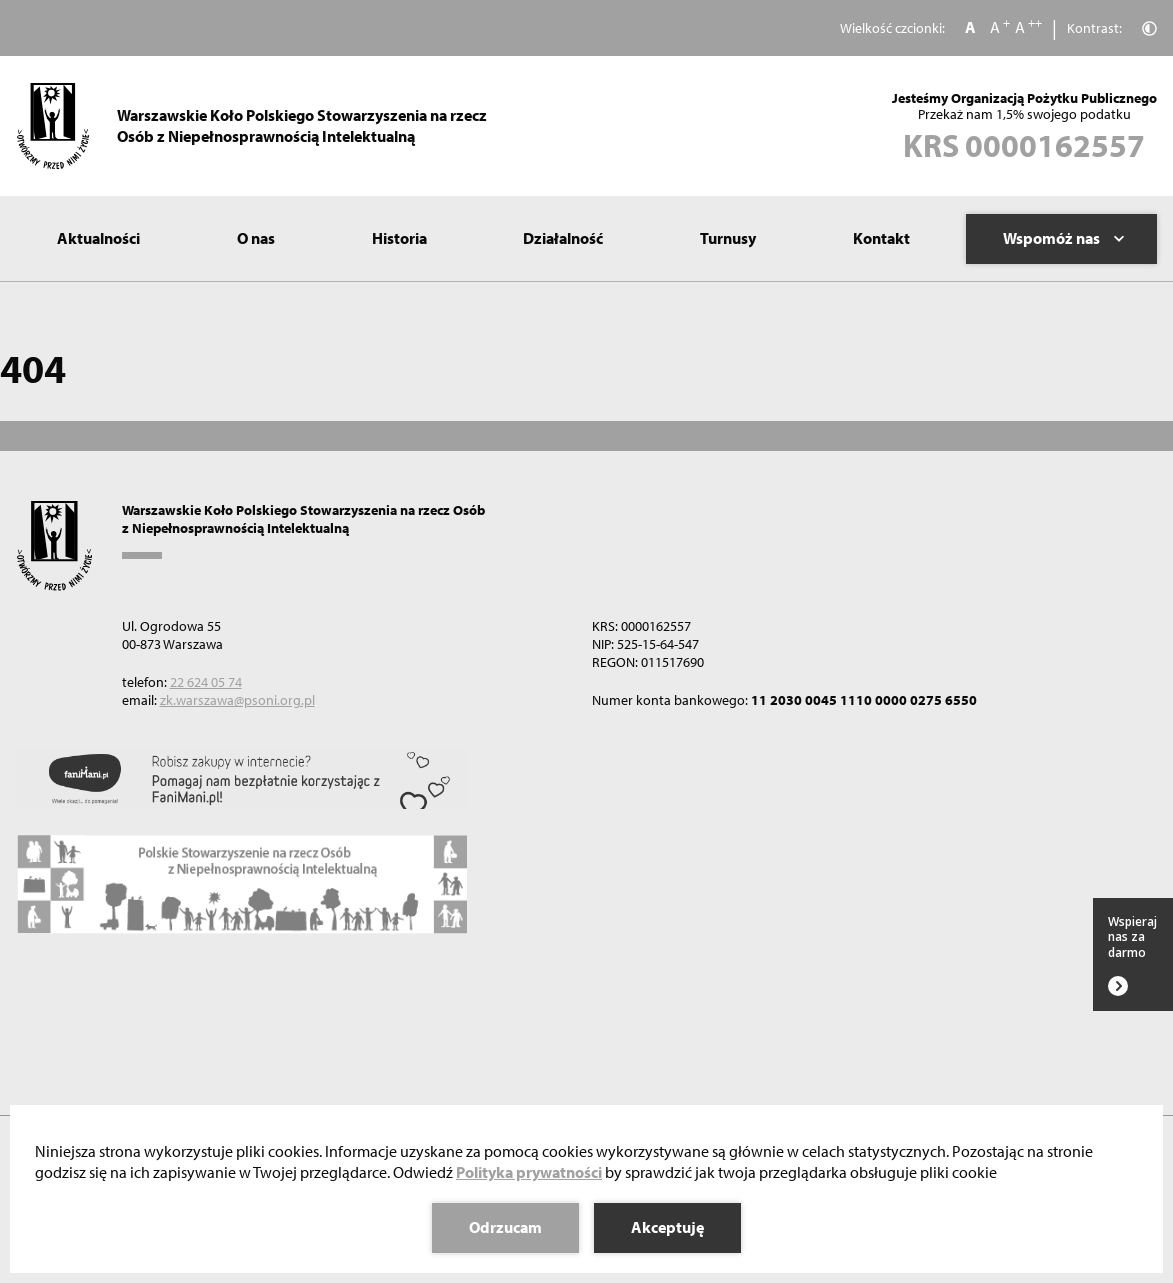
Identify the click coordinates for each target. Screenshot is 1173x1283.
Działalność (563, 238)
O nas (256, 238)
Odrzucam (505, 1227)
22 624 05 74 (206, 682)
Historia (399, 238)
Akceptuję (667, 1227)
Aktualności (98, 238)
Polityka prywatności (529, 1172)
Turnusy (728, 238)
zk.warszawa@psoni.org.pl (237, 700)
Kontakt (881, 238)
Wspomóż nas (1063, 238)
